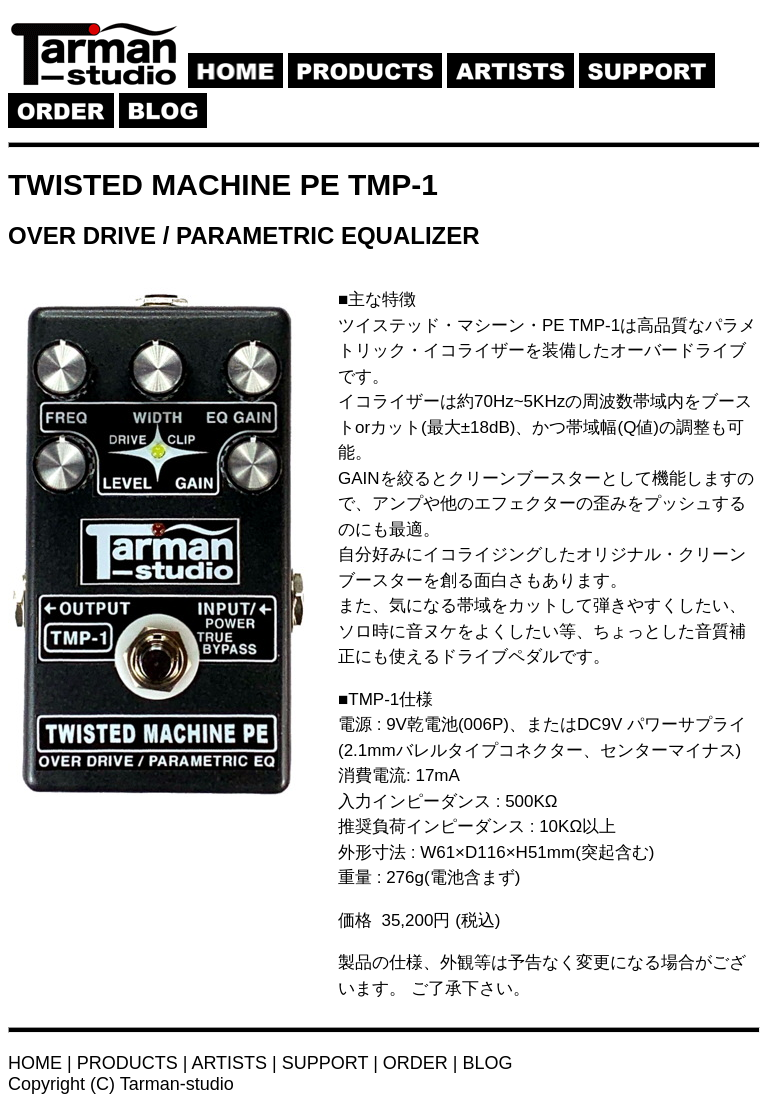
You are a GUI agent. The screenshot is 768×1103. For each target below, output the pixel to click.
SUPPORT (325, 1063)
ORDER (415, 1063)
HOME (35, 1063)
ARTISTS (229, 1063)
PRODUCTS (127, 1063)
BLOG (488, 1063)
